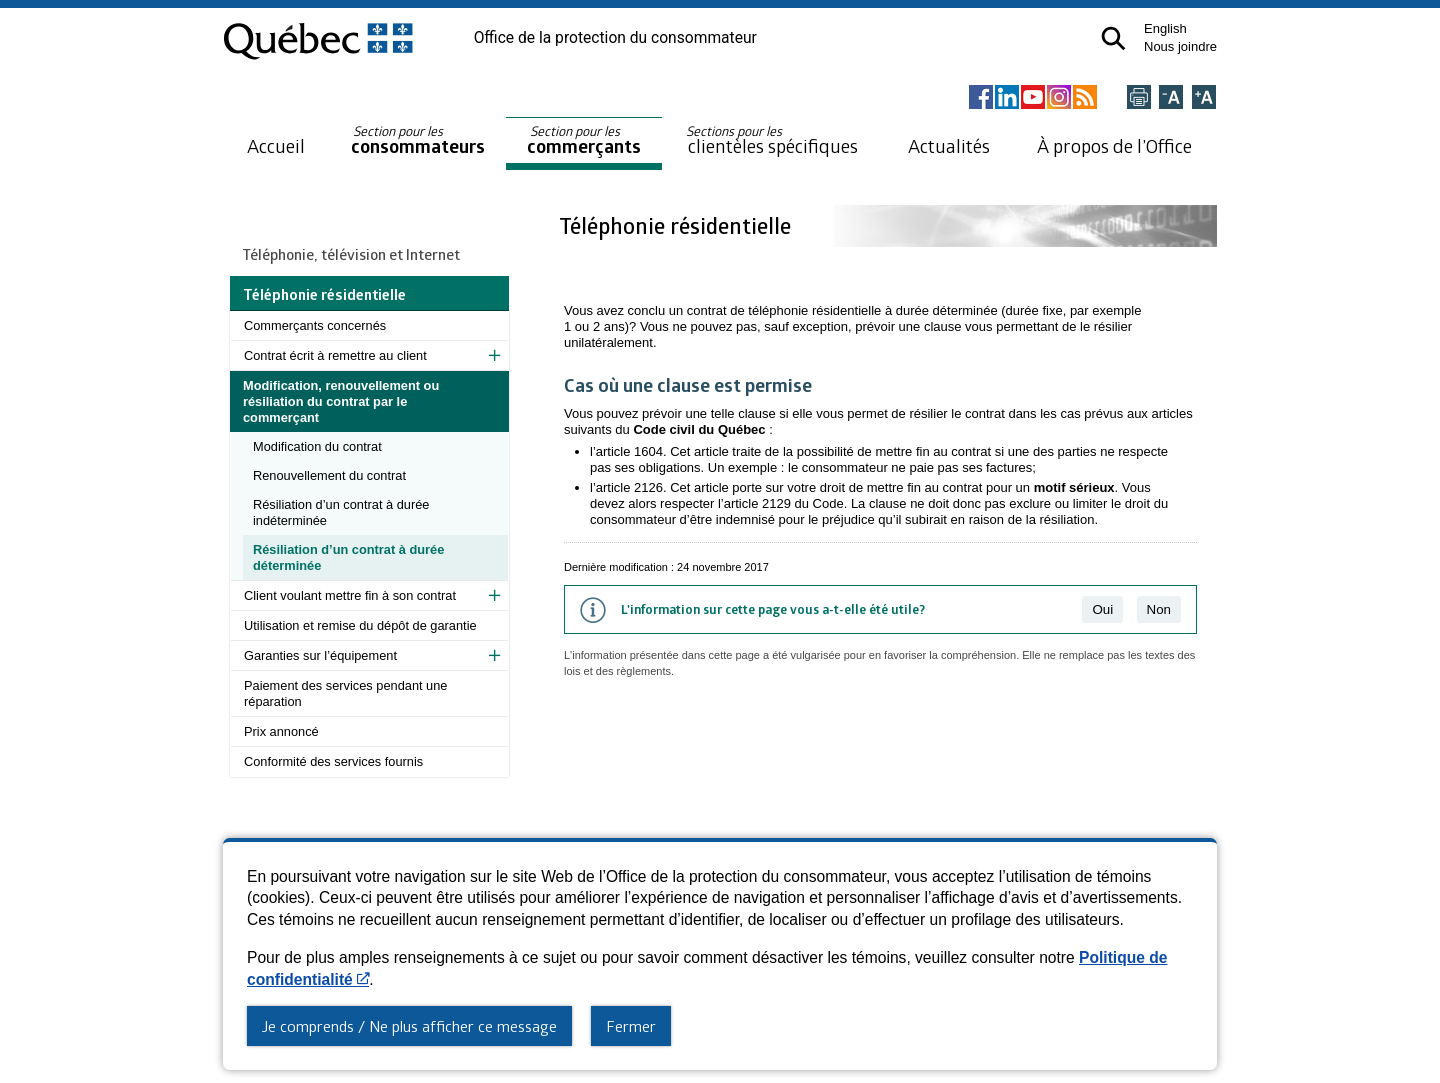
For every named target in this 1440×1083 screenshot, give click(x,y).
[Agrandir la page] (1204, 98)
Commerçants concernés (315, 325)
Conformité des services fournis (333, 761)
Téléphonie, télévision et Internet (351, 254)
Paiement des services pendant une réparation (345, 693)
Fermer (631, 1026)
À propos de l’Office (1114, 145)
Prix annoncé (281, 731)
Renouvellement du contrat (329, 475)
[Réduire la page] (1171, 98)
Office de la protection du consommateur (615, 38)
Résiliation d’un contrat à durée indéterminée (341, 512)
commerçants (584, 140)
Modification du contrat (317, 446)
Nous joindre (1180, 46)
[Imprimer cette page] (1139, 98)
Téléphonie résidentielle (677, 225)
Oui (1102, 609)
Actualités (949, 145)
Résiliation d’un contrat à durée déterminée (348, 557)
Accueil (276, 145)
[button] (1113, 38)
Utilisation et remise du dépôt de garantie (360, 625)
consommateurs (418, 140)
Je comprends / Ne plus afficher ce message (409, 1026)
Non (1159, 609)
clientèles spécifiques (772, 140)
